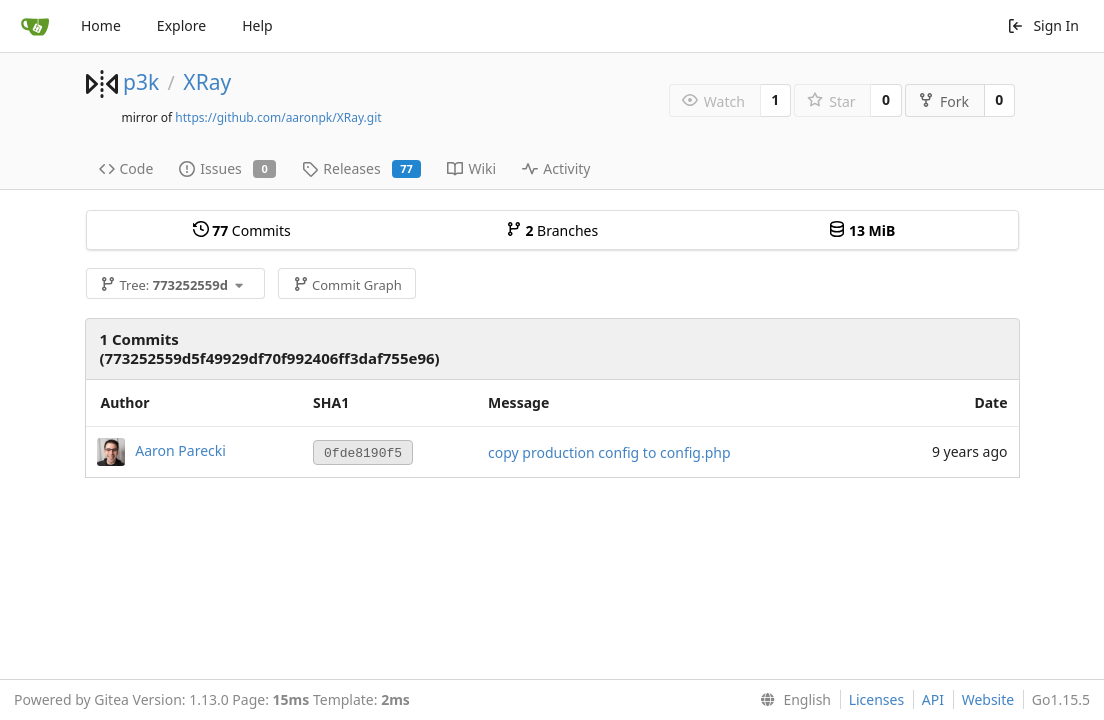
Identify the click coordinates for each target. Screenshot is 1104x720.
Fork (943, 101)
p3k (141, 82)
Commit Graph (347, 285)
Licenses (877, 699)
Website (988, 699)
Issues (227, 168)
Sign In (1043, 25)
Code (126, 168)
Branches (552, 230)
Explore (181, 25)
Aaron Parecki (180, 450)
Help (257, 25)
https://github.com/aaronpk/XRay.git (278, 117)
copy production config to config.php (609, 452)
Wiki (471, 168)
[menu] (791, 700)
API (933, 699)
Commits (242, 230)
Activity (556, 168)
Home (101, 25)
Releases (361, 168)
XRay (207, 82)
